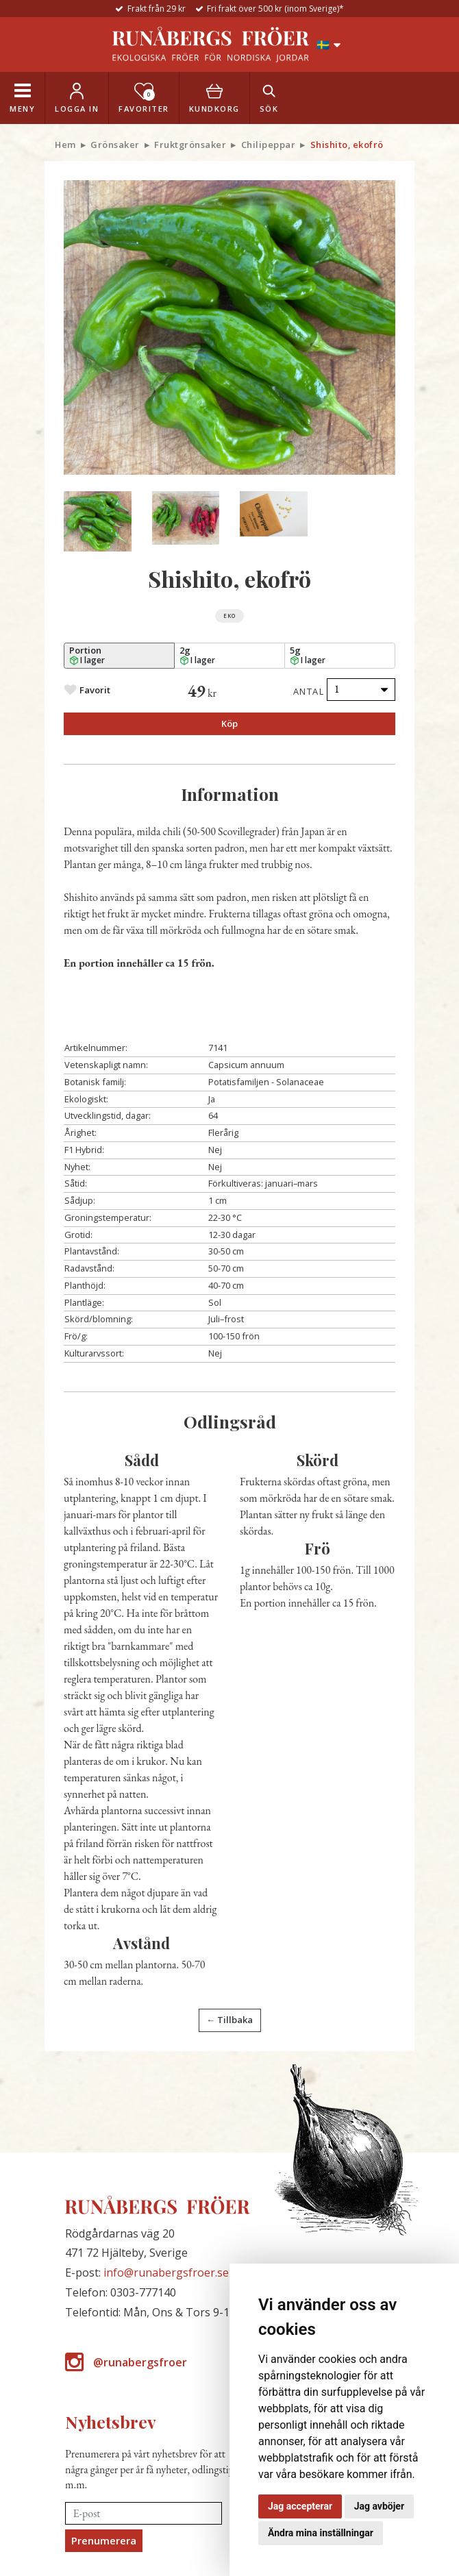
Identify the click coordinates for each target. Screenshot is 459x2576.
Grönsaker (115, 144)
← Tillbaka (229, 2020)
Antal (309, 691)
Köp (229, 723)
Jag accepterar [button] (300, 2506)
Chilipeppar (268, 144)
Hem (65, 144)
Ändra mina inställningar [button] (320, 2532)
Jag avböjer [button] (379, 2506)
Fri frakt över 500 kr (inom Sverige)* (275, 8)
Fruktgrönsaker (190, 144)
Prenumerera (103, 2540)
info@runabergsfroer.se (166, 2272)
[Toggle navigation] (22, 98)
